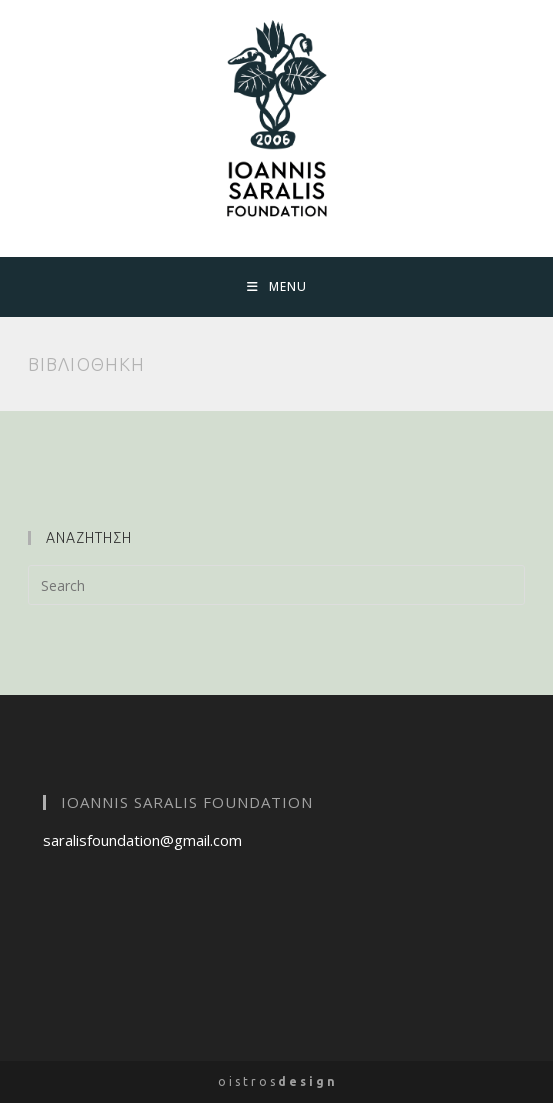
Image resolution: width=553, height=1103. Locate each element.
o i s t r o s (276, 1081)
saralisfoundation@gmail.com (142, 840)
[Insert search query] (277, 585)
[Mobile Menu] (277, 287)
